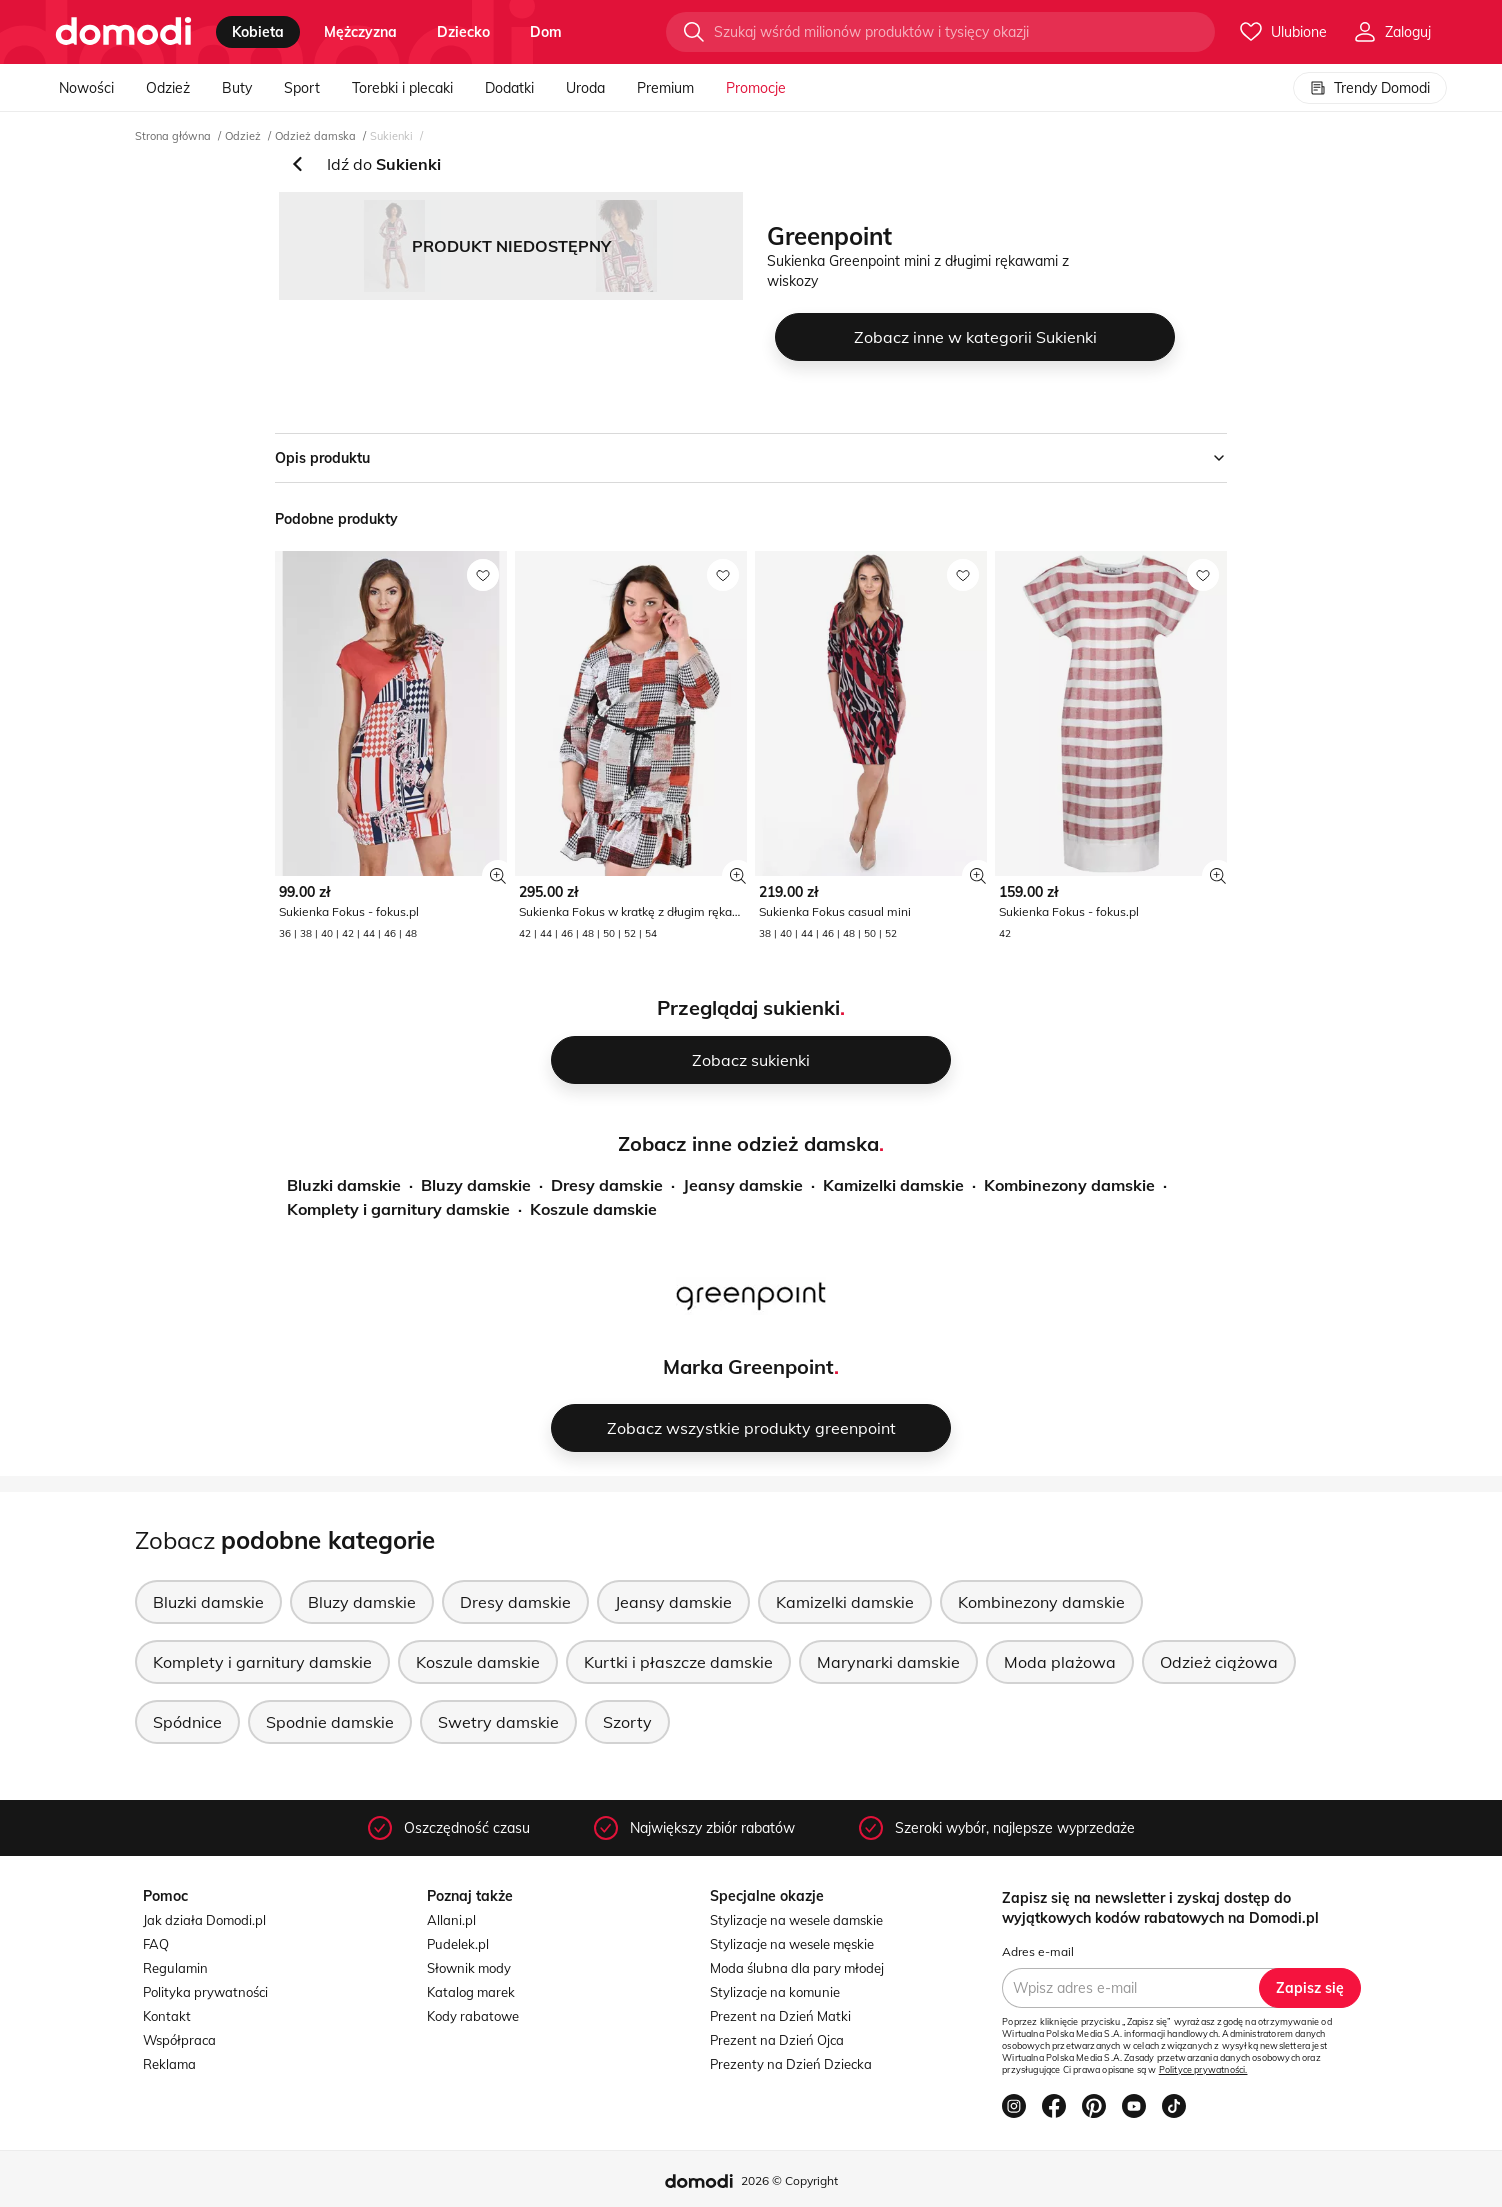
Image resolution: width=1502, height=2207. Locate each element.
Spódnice (187, 1722)
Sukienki (391, 136)
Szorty (627, 1722)
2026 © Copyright (789, 2180)
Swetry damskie (498, 1722)
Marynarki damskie (888, 1662)
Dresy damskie (607, 1185)
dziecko (463, 32)
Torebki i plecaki (402, 88)
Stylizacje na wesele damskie (796, 1920)
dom (546, 32)
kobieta (258, 32)
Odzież (168, 88)
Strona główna (173, 136)
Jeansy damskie (743, 1185)
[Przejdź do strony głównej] (123, 32)
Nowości (86, 88)
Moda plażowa (1060, 1662)
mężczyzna (360, 32)
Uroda (585, 88)
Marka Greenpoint (748, 1366)
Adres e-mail (1038, 1951)
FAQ (156, 1944)
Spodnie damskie (330, 1722)
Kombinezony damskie (1069, 1185)
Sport (302, 88)
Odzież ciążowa (1219, 1662)
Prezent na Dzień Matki (780, 2016)
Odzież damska (315, 136)
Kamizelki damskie (893, 1185)
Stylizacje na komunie (775, 1992)
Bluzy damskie (476, 1185)
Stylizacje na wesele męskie (792, 1944)
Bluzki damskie (344, 1185)
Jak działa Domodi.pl (204, 1920)
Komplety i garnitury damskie (398, 1209)
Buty (237, 88)
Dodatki (509, 88)
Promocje (756, 88)
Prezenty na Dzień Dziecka (791, 2064)
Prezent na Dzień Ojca (777, 2040)
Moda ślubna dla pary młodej (797, 1968)
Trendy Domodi (1370, 88)
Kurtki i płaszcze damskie (678, 1662)
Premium (665, 88)
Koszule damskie (593, 1209)
